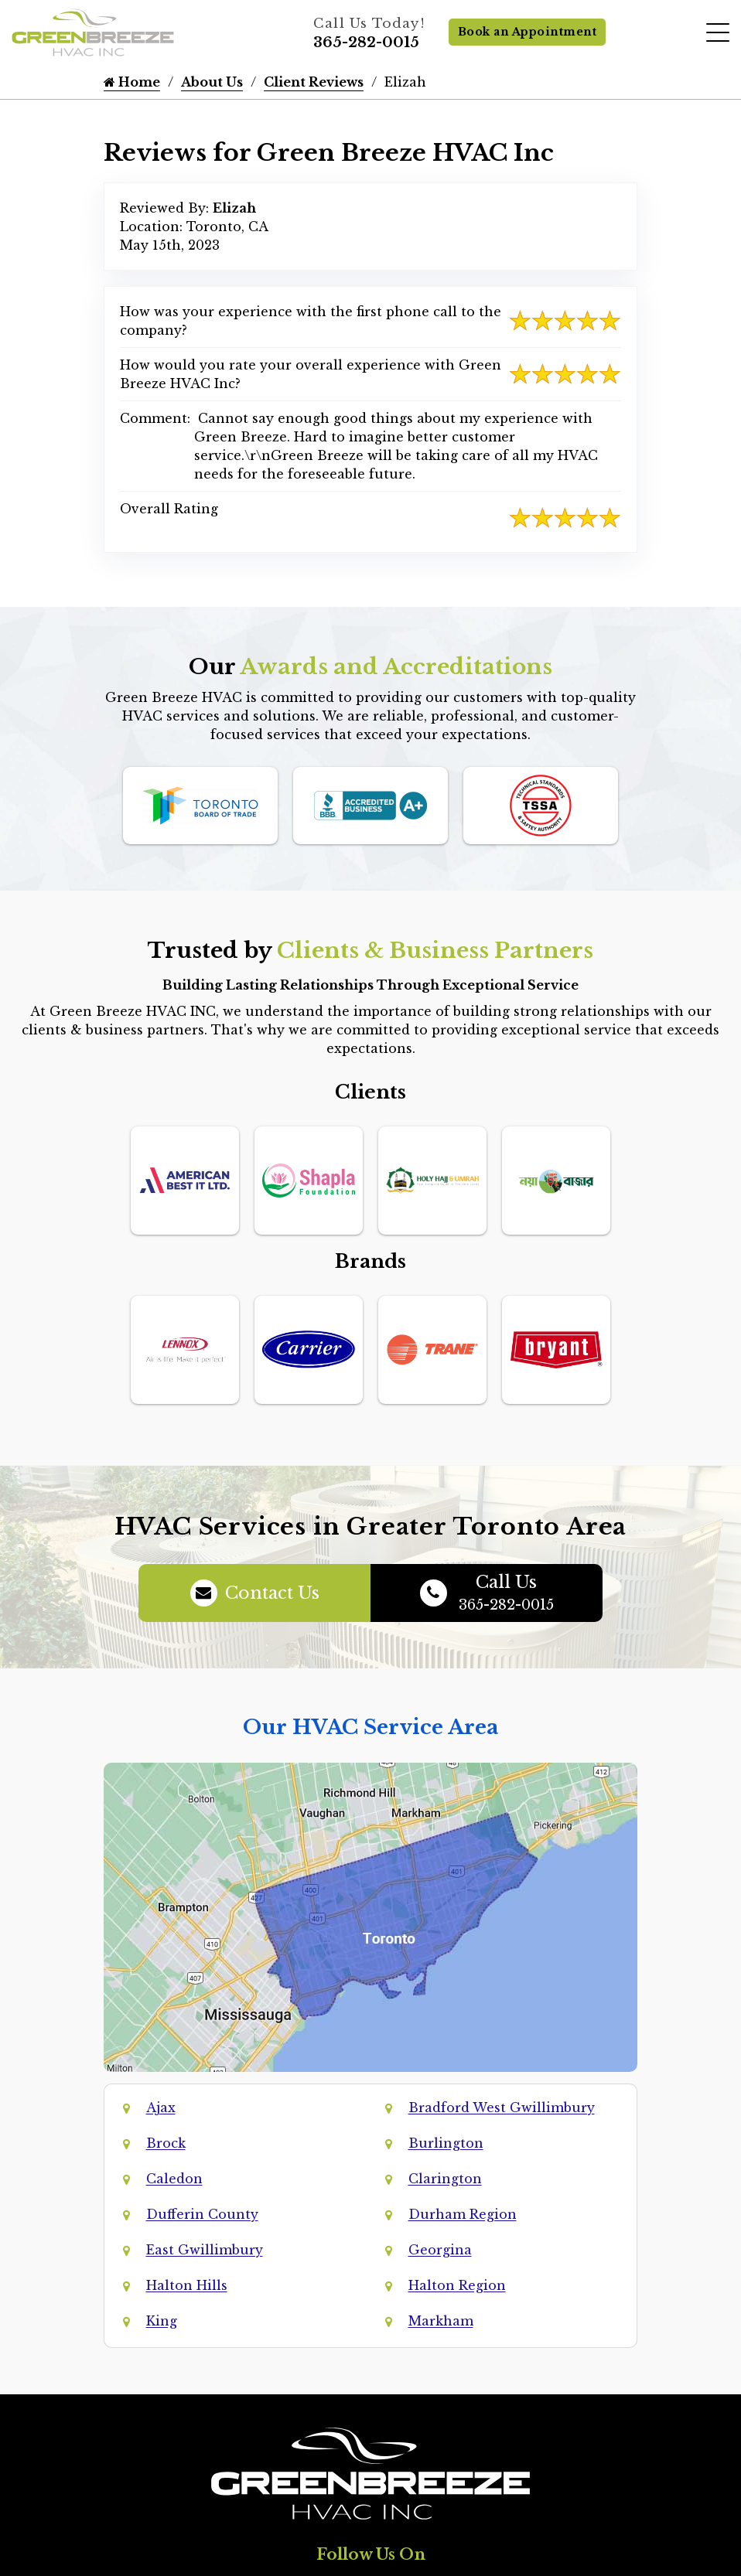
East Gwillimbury (204, 2249)
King (161, 2321)
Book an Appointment (527, 32)
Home (132, 82)
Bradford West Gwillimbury (501, 2107)
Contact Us (254, 1593)
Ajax (161, 2107)
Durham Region (462, 2214)
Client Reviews (314, 82)
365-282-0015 (366, 42)
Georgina (440, 2249)
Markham (440, 2321)
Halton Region (457, 2285)
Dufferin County (202, 2214)
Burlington (445, 2143)
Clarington (445, 2178)
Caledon (174, 2178)
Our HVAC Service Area (371, 1727)
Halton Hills (186, 2285)
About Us (212, 82)
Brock (166, 2143)
